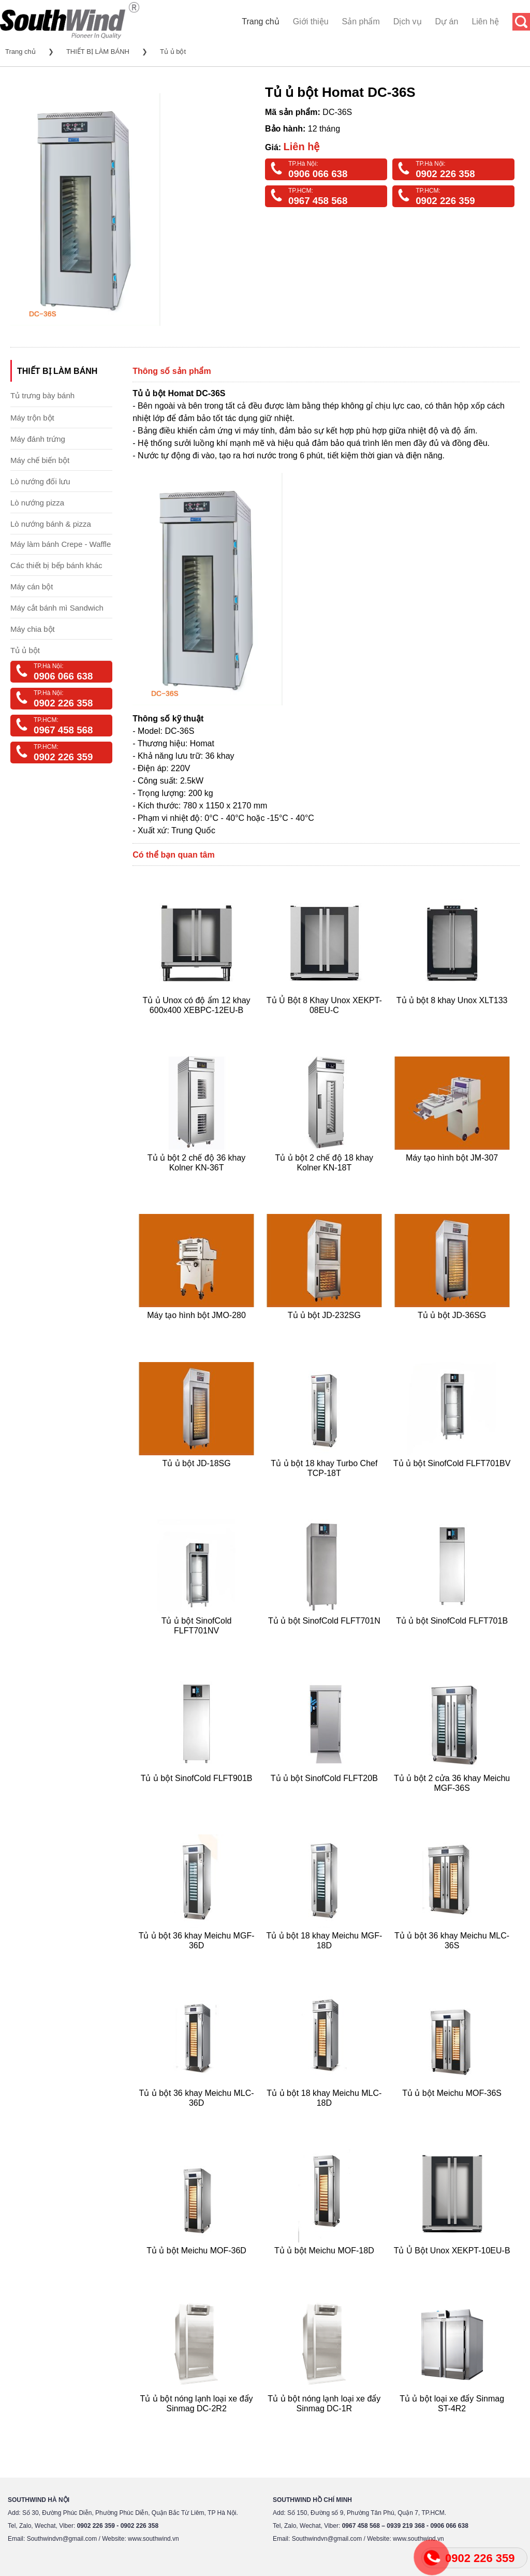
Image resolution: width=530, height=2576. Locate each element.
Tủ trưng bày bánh (42, 395)
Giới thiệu (311, 21)
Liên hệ (485, 21)
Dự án (447, 21)
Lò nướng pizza (37, 502)
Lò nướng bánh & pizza (50, 523)
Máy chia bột (32, 629)
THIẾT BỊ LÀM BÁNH (97, 51)
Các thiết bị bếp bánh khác (56, 565)
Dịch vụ (407, 21)
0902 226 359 (445, 200)
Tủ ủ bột (173, 51)
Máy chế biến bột (39, 460)
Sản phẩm (361, 21)
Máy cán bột (31, 586)
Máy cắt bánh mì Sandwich (57, 607)
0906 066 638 (317, 173)
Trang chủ (260, 21)
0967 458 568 (317, 200)
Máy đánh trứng (37, 439)
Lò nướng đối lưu (40, 481)
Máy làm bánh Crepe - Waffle (60, 544)
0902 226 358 (445, 173)
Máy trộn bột (32, 417)
